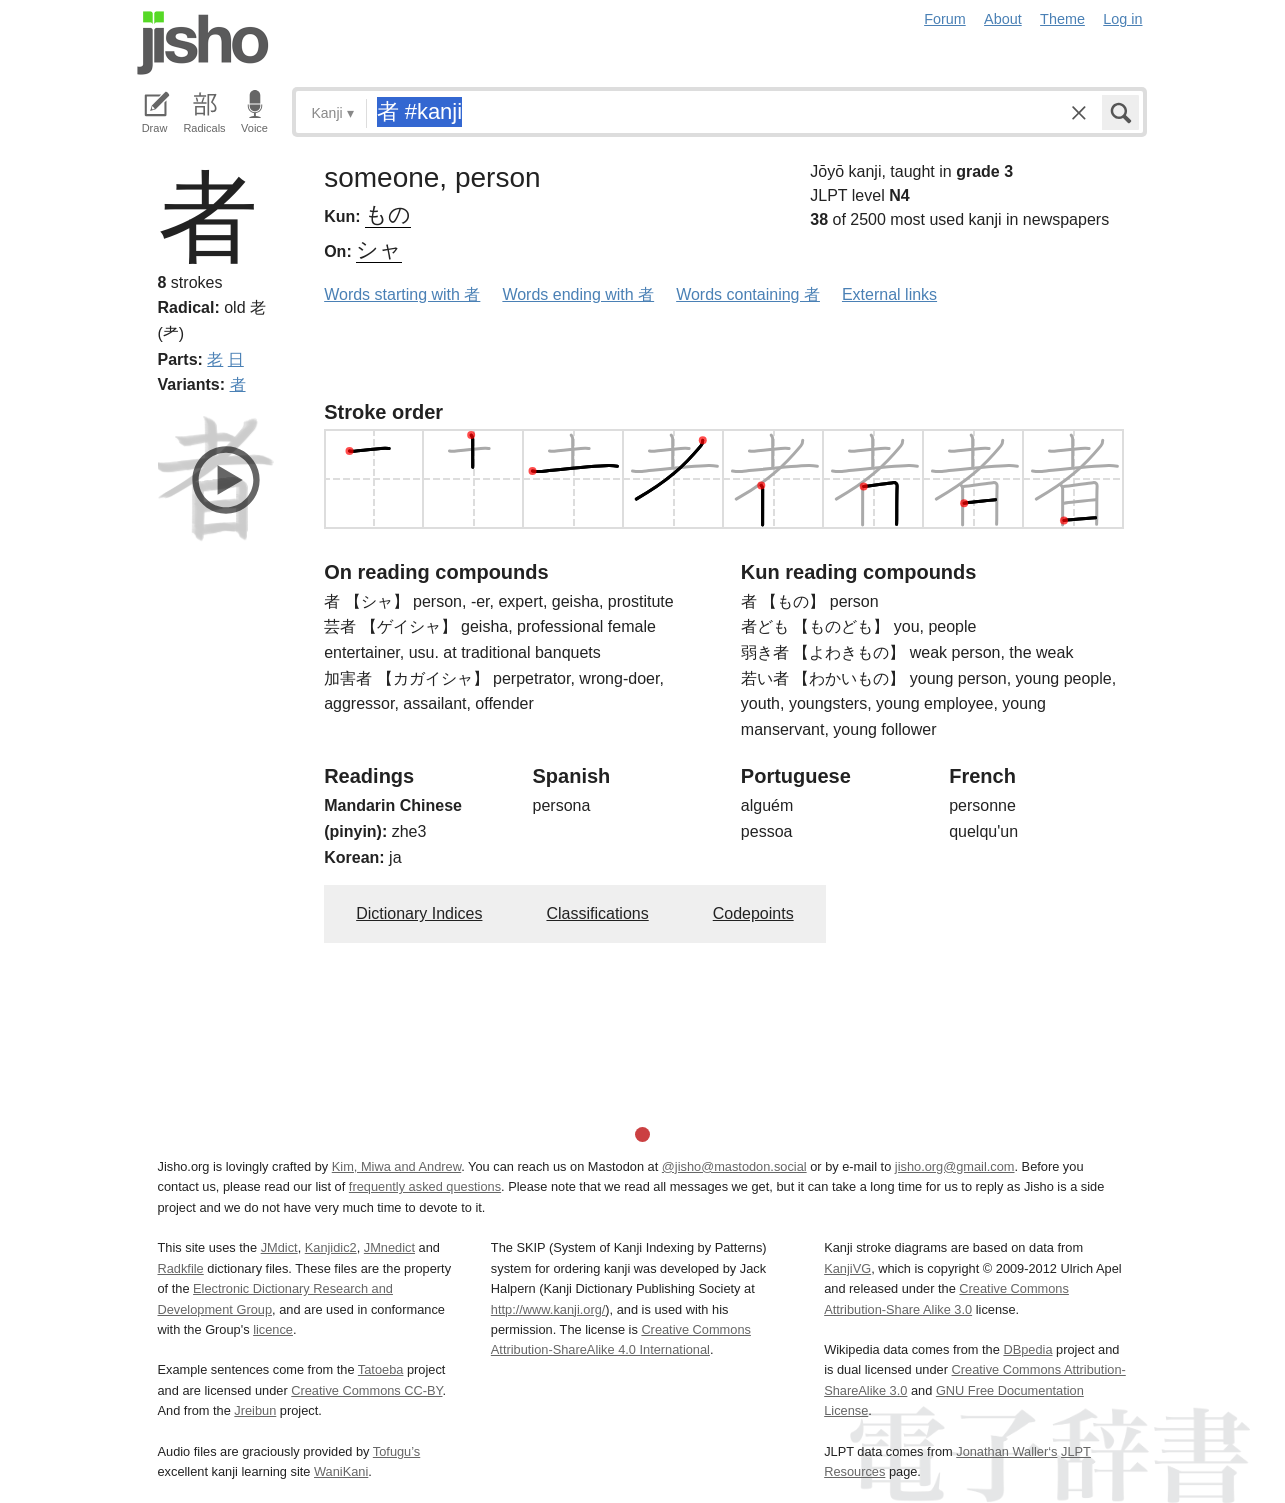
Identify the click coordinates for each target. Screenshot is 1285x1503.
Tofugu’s (396, 1451)
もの (388, 214)
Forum (945, 19)
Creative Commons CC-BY (366, 1390)
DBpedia (1027, 1349)
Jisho (203, 43)
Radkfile (181, 1268)
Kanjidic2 (331, 1247)
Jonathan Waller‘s (1006, 1451)
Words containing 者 (748, 294)
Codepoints (753, 913)
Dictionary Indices (419, 913)
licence (273, 1329)
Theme (1062, 19)
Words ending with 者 (578, 294)
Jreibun (255, 1410)
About (1003, 19)
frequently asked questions (425, 1186)
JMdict (279, 1247)
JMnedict (389, 1247)
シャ (379, 249)
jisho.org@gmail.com (955, 1166)
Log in (1122, 19)
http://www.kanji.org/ (548, 1309)
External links (889, 294)
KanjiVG (847, 1268)
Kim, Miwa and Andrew (396, 1166)
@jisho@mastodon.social (734, 1166)
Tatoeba (381, 1369)
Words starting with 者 (402, 294)
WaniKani (341, 1471)
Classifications (597, 913)
